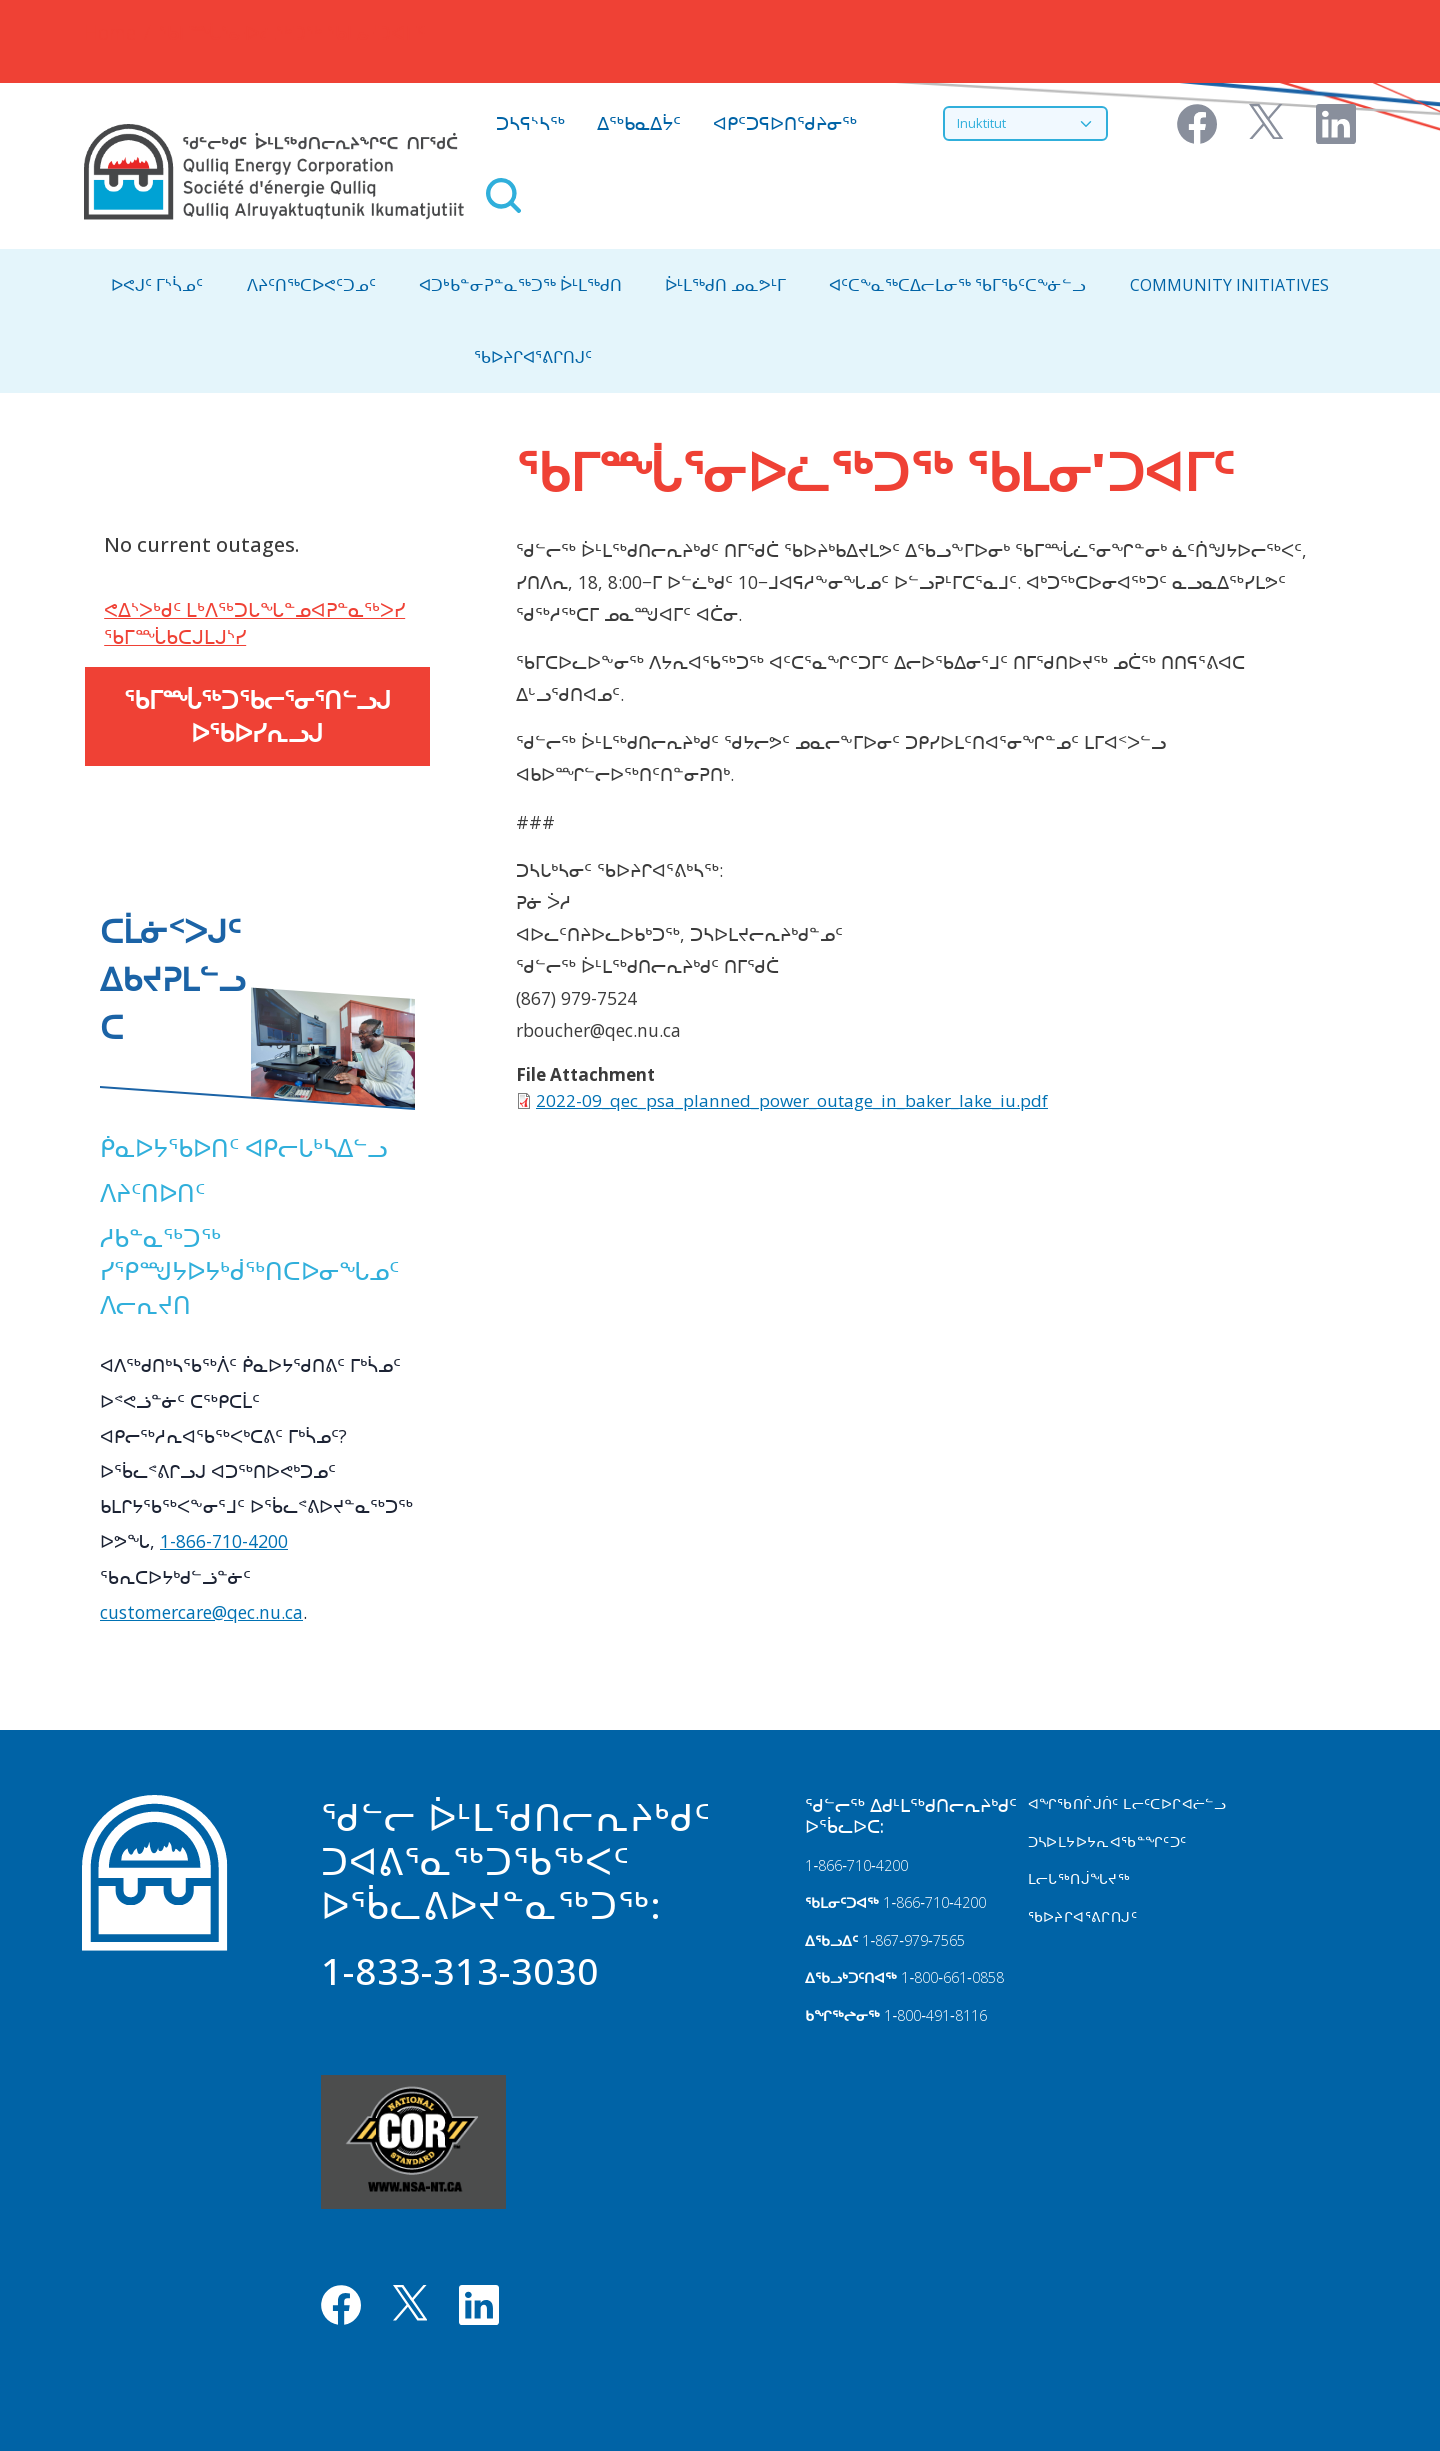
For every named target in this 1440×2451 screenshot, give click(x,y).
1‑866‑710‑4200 (856, 1865)
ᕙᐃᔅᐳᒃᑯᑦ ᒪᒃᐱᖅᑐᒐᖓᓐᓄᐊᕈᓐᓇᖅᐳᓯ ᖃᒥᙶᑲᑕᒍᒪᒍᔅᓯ (254, 623)
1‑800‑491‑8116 (935, 2015)
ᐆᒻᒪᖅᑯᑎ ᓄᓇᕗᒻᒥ (725, 285)
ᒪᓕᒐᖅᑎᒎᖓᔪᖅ (1079, 1878)
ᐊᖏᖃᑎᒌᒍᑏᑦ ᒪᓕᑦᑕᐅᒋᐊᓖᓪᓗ (1127, 1803)
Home (110, 32)
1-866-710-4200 (224, 1541)
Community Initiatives (1229, 285)
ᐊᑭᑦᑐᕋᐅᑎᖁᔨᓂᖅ (785, 123)
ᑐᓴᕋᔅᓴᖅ (530, 123)
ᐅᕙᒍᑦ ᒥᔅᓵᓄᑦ (157, 285)
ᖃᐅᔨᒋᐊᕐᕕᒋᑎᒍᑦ (533, 357)
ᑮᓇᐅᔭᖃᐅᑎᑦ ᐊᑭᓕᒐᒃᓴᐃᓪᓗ (243, 1147)
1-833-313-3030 (460, 1971)
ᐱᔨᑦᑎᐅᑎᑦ (152, 1192)
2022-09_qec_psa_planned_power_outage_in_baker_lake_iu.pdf (792, 1100)
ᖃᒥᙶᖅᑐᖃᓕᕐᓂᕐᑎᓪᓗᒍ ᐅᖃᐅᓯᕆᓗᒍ (257, 716)
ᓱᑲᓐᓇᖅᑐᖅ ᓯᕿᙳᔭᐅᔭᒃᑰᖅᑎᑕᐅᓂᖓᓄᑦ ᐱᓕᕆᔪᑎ (249, 1271)
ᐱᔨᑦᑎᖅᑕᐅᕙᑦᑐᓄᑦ (311, 285)
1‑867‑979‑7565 (913, 1940)
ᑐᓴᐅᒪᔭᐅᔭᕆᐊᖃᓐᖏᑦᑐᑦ (1107, 1841)
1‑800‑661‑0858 (952, 1977)
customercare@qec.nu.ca (201, 1612)
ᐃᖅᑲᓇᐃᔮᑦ (639, 123)
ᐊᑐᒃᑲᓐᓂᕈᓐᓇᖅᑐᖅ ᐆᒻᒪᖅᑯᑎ (520, 285)
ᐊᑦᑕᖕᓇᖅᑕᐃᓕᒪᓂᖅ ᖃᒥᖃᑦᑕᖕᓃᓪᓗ (957, 285)
